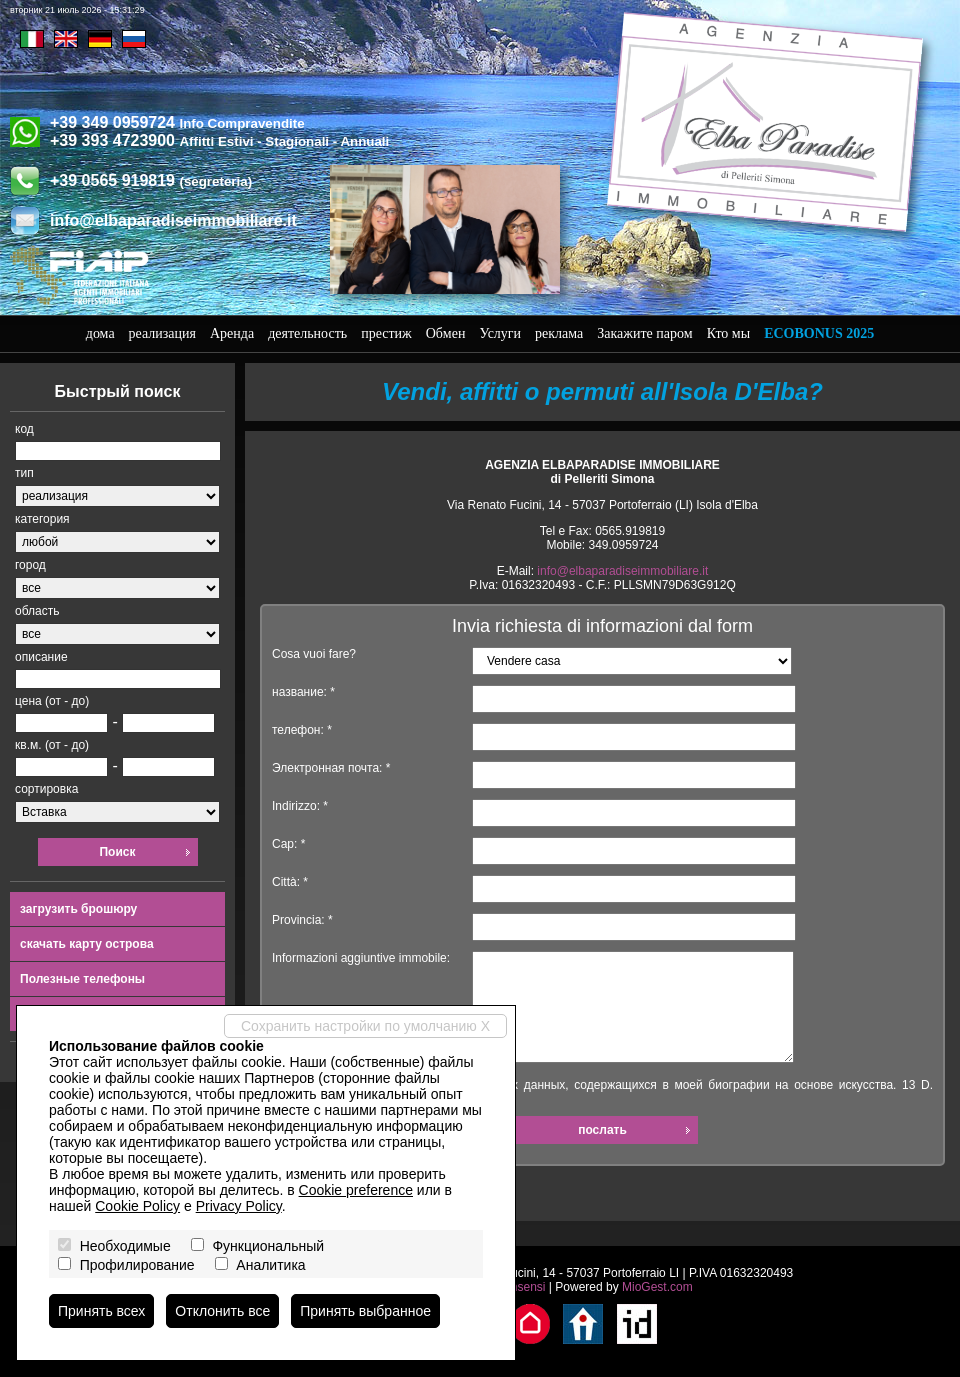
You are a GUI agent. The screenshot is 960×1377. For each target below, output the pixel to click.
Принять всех (101, 1311)
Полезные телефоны (82, 979)
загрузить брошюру (78, 909)
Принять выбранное (365, 1311)
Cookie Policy (137, 1206)
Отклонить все (222, 1311)
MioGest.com (657, 1287)
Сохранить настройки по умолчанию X (365, 1026)
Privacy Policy (239, 1206)
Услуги (500, 333)
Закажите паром (644, 333)
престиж (386, 333)
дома (100, 333)
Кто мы (729, 333)
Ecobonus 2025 (819, 333)
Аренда (232, 333)
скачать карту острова (87, 944)
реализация (162, 333)
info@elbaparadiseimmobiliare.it (173, 220)
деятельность (307, 333)
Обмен (446, 333)
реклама (559, 333)
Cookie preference (356, 1190)
